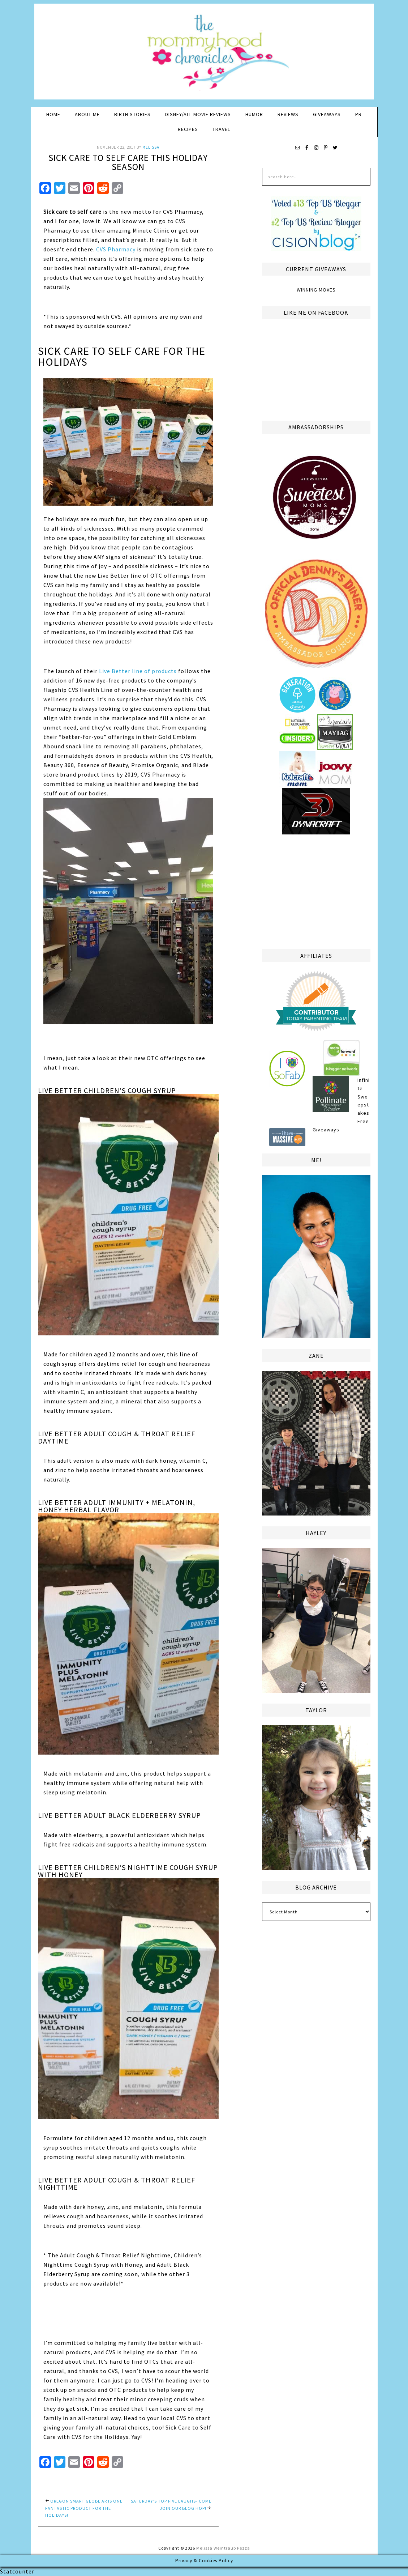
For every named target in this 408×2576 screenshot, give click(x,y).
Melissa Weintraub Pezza (223, 2548)
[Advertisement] (316, 890)
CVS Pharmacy (116, 249)
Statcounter (17, 2571)
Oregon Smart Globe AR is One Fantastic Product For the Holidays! (84, 2508)
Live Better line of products (138, 671)
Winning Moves (316, 289)
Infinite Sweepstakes (363, 1096)
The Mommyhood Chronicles (204, 54)
